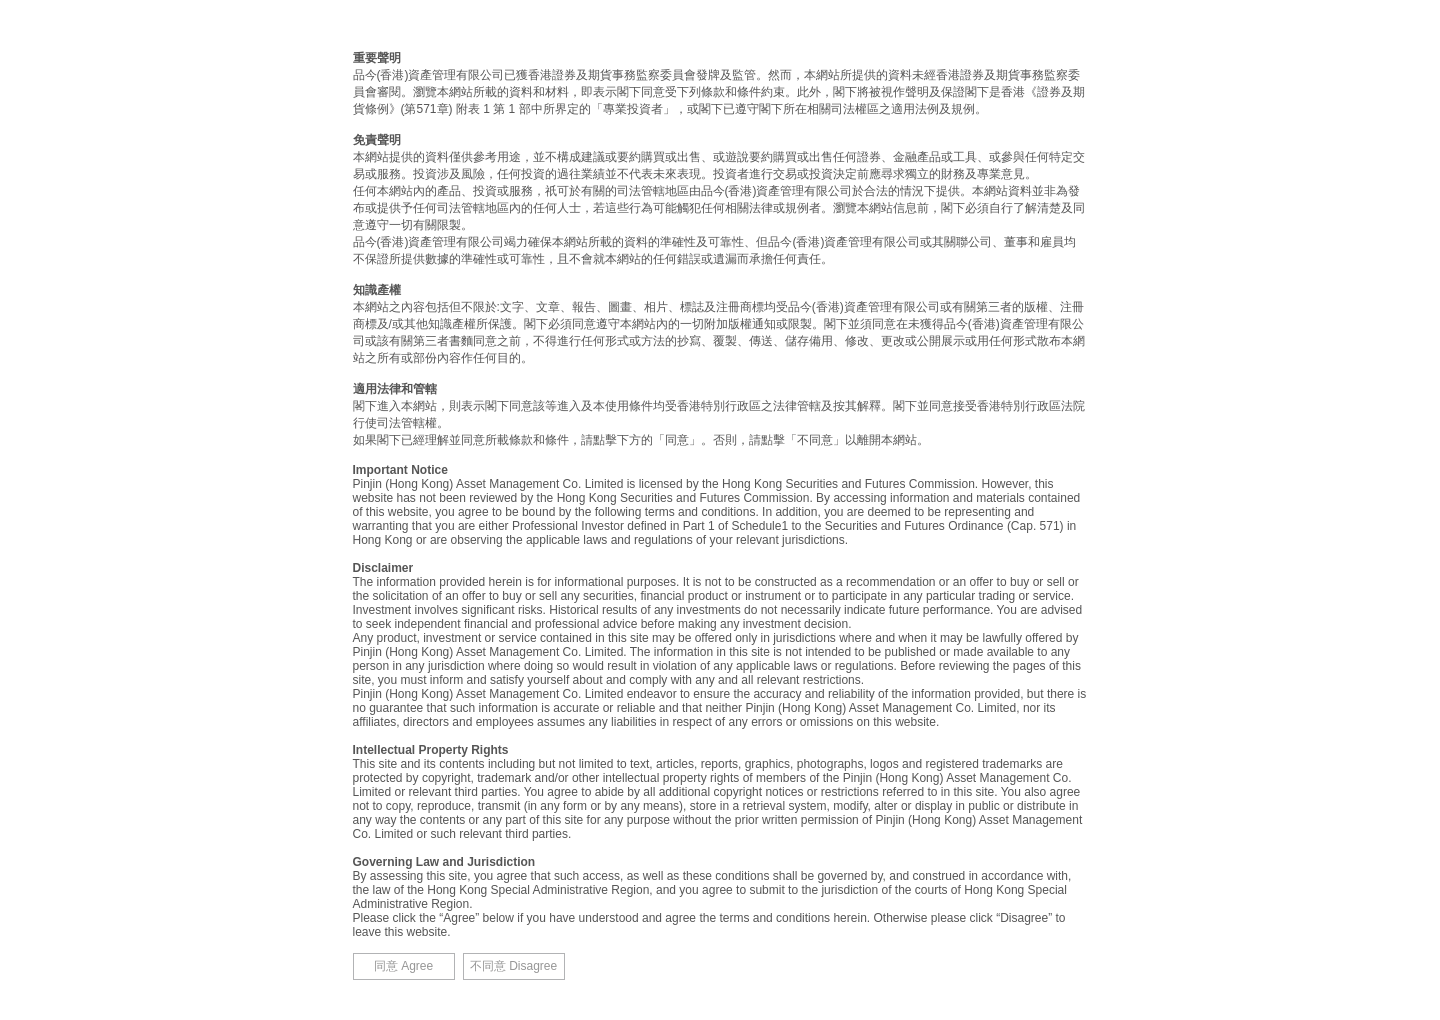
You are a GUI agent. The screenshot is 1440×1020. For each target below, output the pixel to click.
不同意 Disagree (513, 966)
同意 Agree (403, 966)
